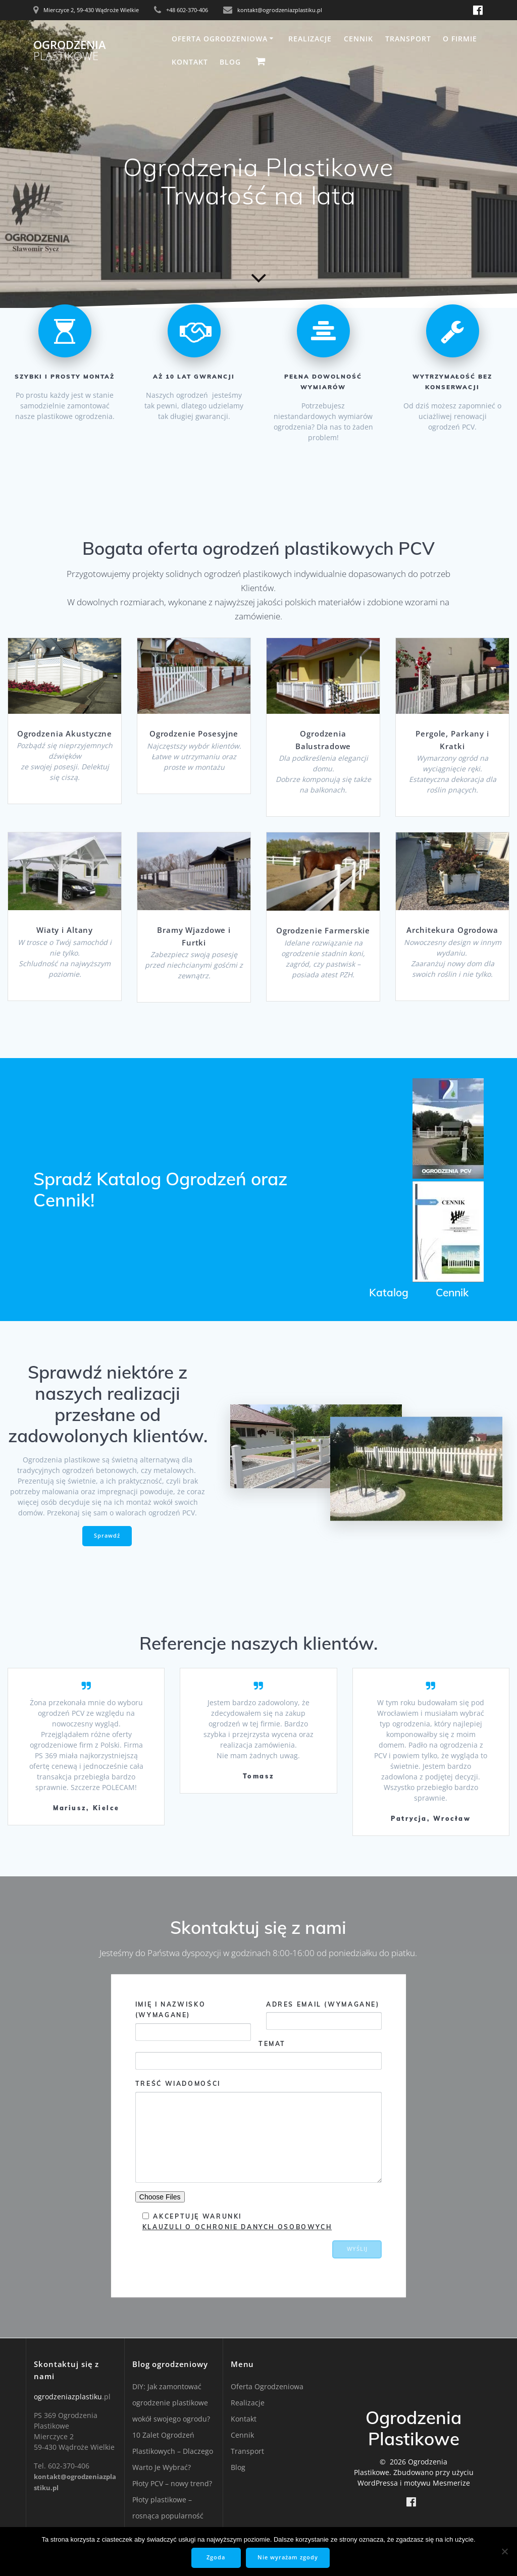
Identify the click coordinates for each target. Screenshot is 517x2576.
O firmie (460, 38)
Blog (230, 62)
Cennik (358, 38)
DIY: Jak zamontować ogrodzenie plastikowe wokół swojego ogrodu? (171, 2403)
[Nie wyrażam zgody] (504, 2552)
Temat (258, 2055)
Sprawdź (107, 1535)
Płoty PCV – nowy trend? (172, 2483)
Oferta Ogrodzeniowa (220, 38)
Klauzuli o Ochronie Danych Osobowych (237, 2227)
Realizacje (310, 38)
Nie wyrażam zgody (288, 2557)
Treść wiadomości (258, 2131)
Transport (408, 38)
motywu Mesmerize (437, 2483)
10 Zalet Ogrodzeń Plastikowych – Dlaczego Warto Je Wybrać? (172, 2451)
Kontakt (190, 62)
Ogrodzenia (69, 50)
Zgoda (217, 2557)
